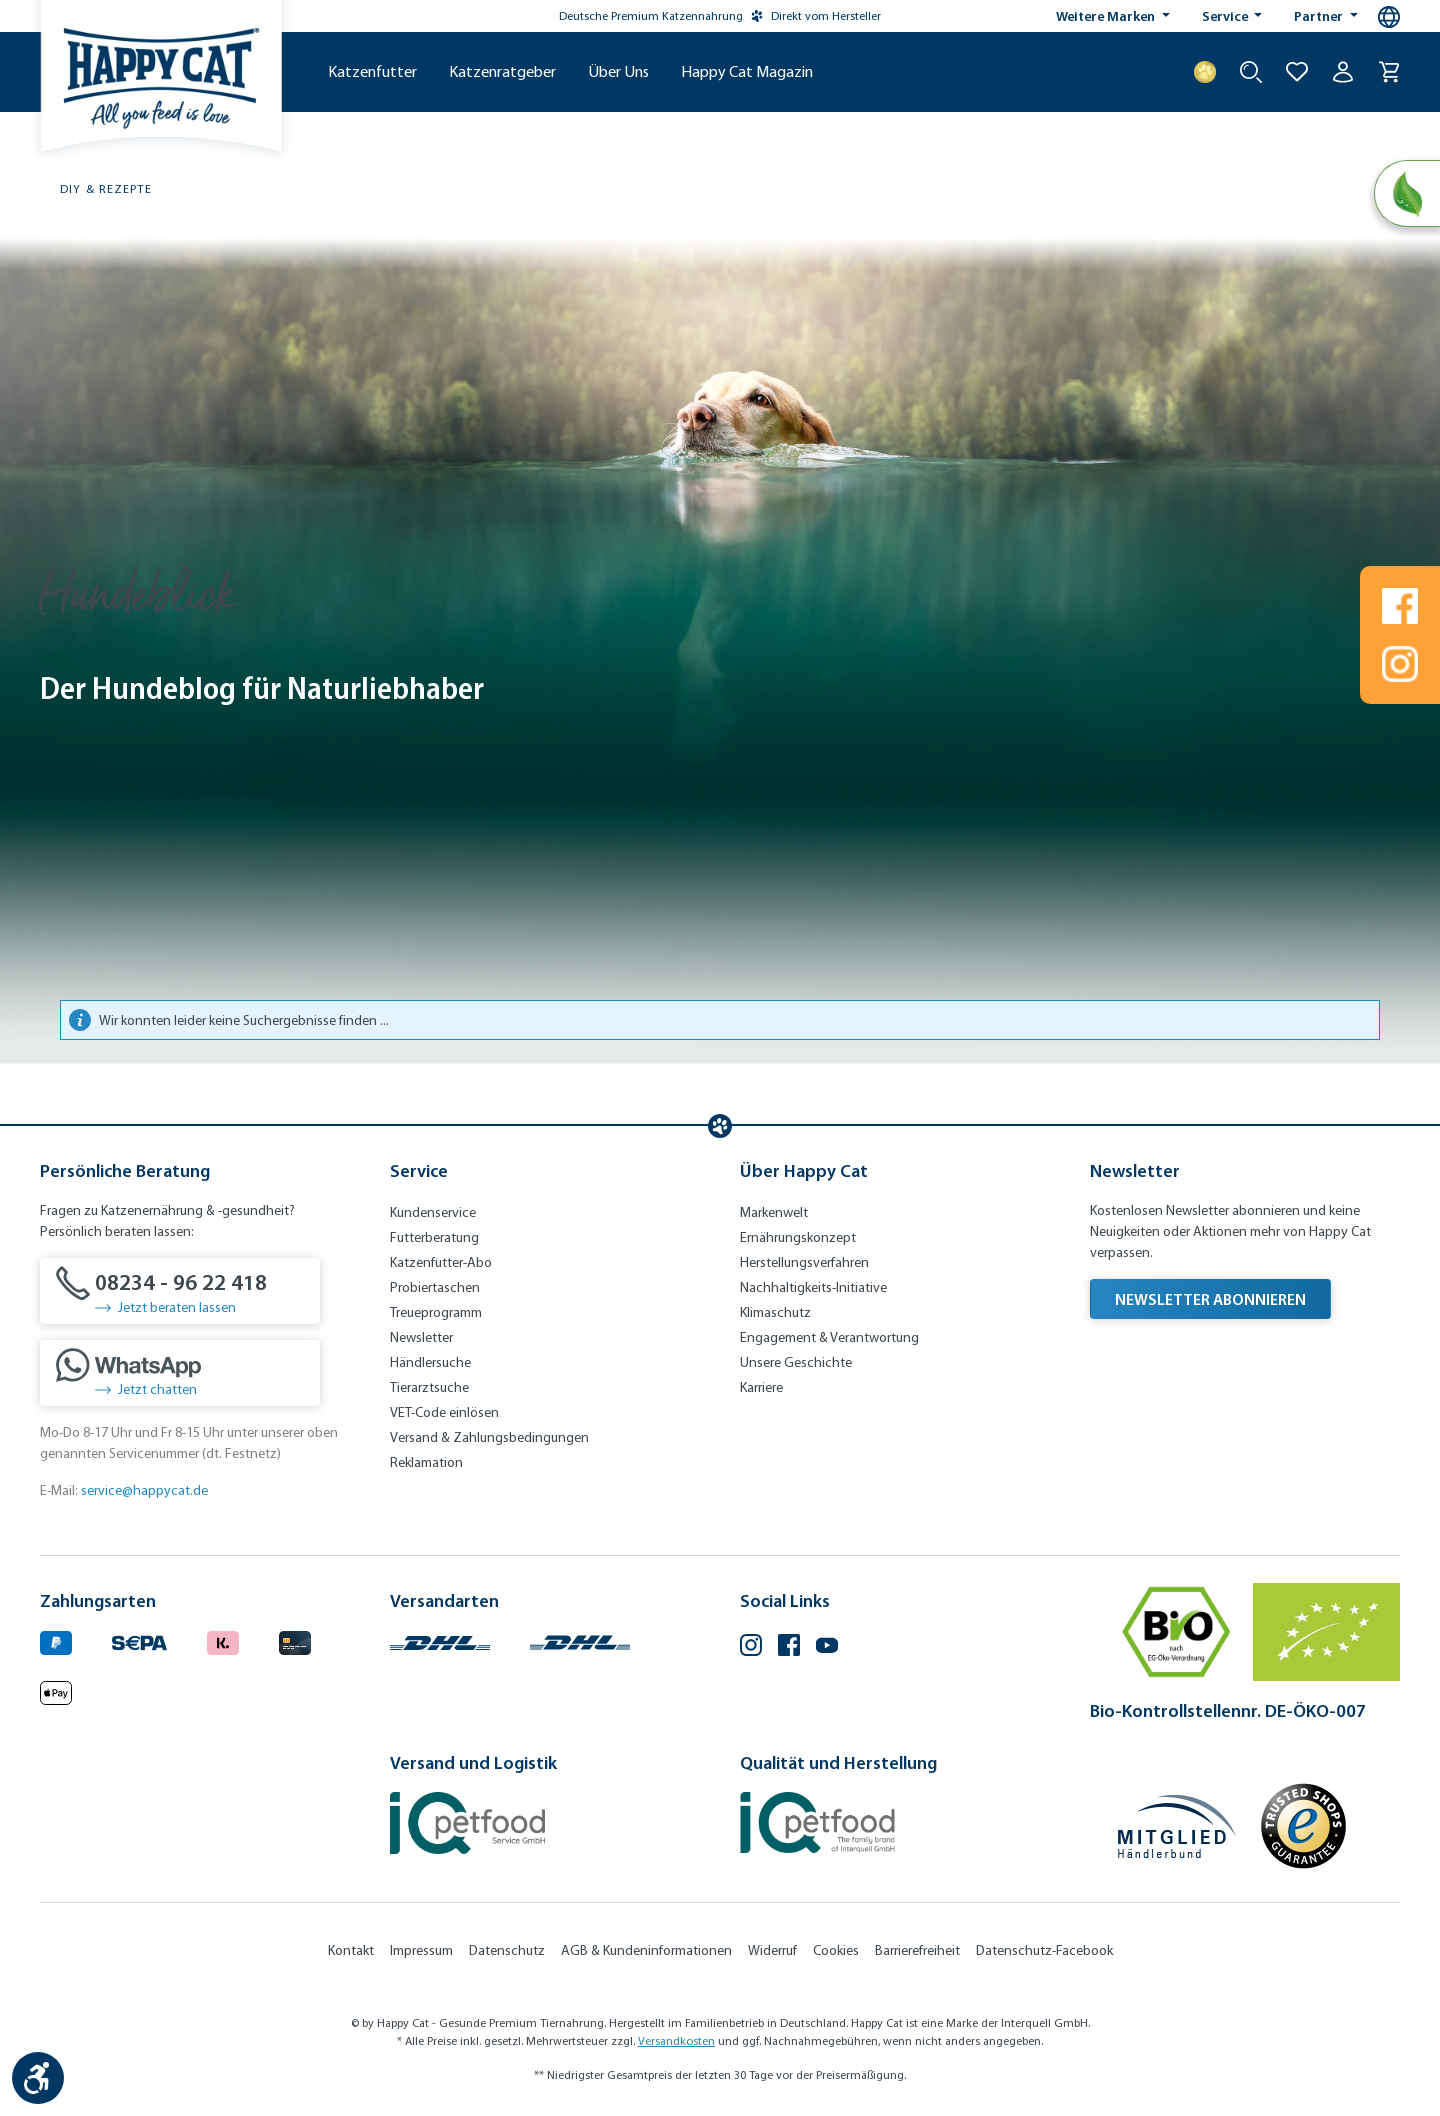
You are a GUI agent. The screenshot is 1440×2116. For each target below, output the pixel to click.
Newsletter (421, 1337)
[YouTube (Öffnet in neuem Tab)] (827, 1647)
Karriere (761, 1387)
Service (1226, 16)
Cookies (836, 1950)
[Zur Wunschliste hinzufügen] (1297, 72)
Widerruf (772, 1950)
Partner (1320, 16)
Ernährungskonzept (798, 1237)
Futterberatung (434, 1237)
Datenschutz (507, 1950)
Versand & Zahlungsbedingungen (489, 1437)
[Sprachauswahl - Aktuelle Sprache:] (1389, 17)
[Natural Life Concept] (1406, 194)
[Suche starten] (1251, 72)
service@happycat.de (144, 1490)
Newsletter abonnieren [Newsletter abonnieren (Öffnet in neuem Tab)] (1210, 1299)
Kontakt (351, 1950)
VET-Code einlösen (444, 1412)
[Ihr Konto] (1343, 72)
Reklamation (426, 1462)
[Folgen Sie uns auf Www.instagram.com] (1400, 664)
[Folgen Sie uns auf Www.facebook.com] (1400, 606)
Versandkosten (676, 2041)
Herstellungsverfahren (804, 1262)
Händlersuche (430, 1362)
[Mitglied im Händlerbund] (1177, 1826)
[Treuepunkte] (1205, 72)
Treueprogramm (436, 1312)
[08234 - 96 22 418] (180, 1291)
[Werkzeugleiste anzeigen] (38, 2078)
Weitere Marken (1107, 16)
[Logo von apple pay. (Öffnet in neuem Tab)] (56, 1689)
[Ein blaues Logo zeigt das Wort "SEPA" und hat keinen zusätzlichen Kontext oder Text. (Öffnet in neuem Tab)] (139, 1640)
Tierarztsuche (429, 1387)
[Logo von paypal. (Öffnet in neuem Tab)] (56, 1640)
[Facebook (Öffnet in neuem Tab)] (789, 1647)
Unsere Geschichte (796, 1362)
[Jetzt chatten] (180, 1373)
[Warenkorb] (1389, 72)
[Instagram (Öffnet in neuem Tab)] (751, 1647)
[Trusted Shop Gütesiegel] (1303, 1826)
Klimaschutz (775, 1312)
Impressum (421, 1950)
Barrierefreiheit (917, 1950)
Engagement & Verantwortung (829, 1337)
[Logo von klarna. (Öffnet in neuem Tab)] (223, 1640)
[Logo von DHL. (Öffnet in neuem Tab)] (440, 1640)
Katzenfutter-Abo (441, 1262)
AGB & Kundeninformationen (646, 1950)
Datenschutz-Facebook (1044, 1950)
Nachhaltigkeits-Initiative (813, 1287)
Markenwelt (774, 1212)
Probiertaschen (435, 1287)
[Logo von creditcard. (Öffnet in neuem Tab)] (295, 1640)
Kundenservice (433, 1212)
